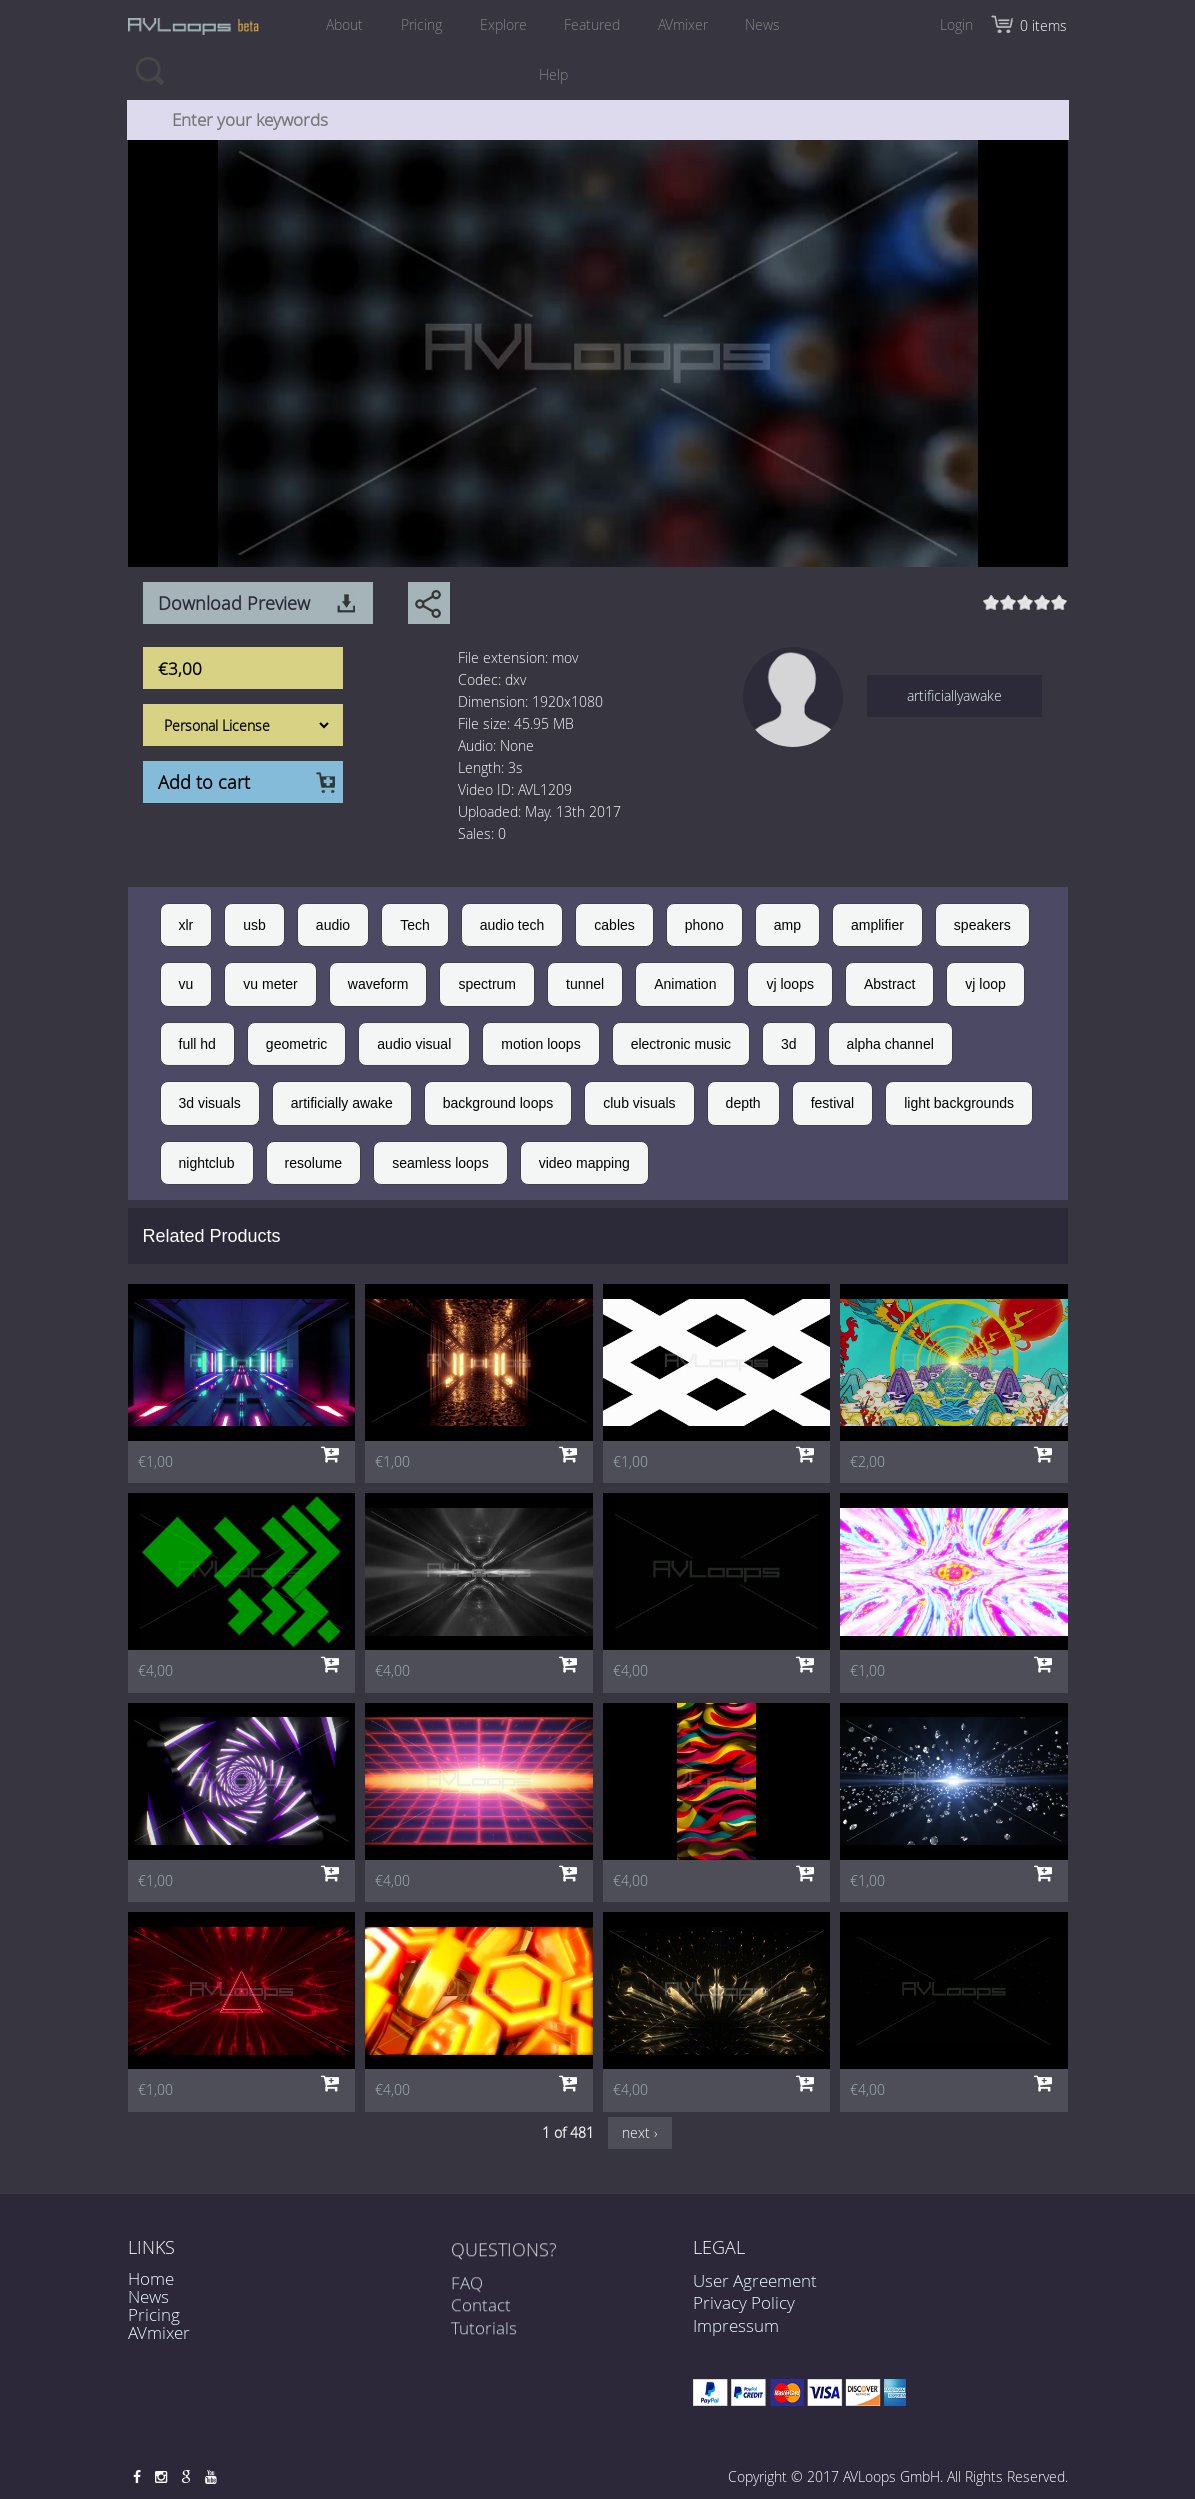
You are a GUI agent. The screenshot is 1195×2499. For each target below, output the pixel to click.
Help (553, 74)
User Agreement (755, 2280)
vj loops (789, 984)
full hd (197, 1044)
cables (614, 925)
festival (833, 1103)
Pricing (420, 24)
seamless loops (440, 1163)
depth (743, 1103)
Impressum (736, 2325)
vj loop (985, 984)
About (343, 24)
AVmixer (683, 24)
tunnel (585, 984)
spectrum (487, 984)
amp (787, 925)
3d (789, 1044)
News (763, 24)
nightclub (207, 1163)
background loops (498, 1103)
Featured (592, 24)
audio (333, 925)
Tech (415, 925)
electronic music (681, 1044)
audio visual (414, 1044)
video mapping (584, 1163)
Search (149, 70)
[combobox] (598, 120)
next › (640, 2132)
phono (704, 925)
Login (956, 24)
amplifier (877, 925)
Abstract (889, 984)
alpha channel (890, 1044)
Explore (502, 24)
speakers (982, 925)
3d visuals (210, 1103)
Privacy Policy (744, 2302)
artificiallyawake (954, 695)
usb (254, 925)
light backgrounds (959, 1103)
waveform (378, 984)
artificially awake (342, 1103)
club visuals (639, 1103)
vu (186, 984)
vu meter (270, 984)
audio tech (512, 925)
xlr (186, 925)
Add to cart (204, 782)
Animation (685, 984)
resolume (314, 1163)
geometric (296, 1044)
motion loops (540, 1044)
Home (151, 2278)
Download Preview (234, 603)
